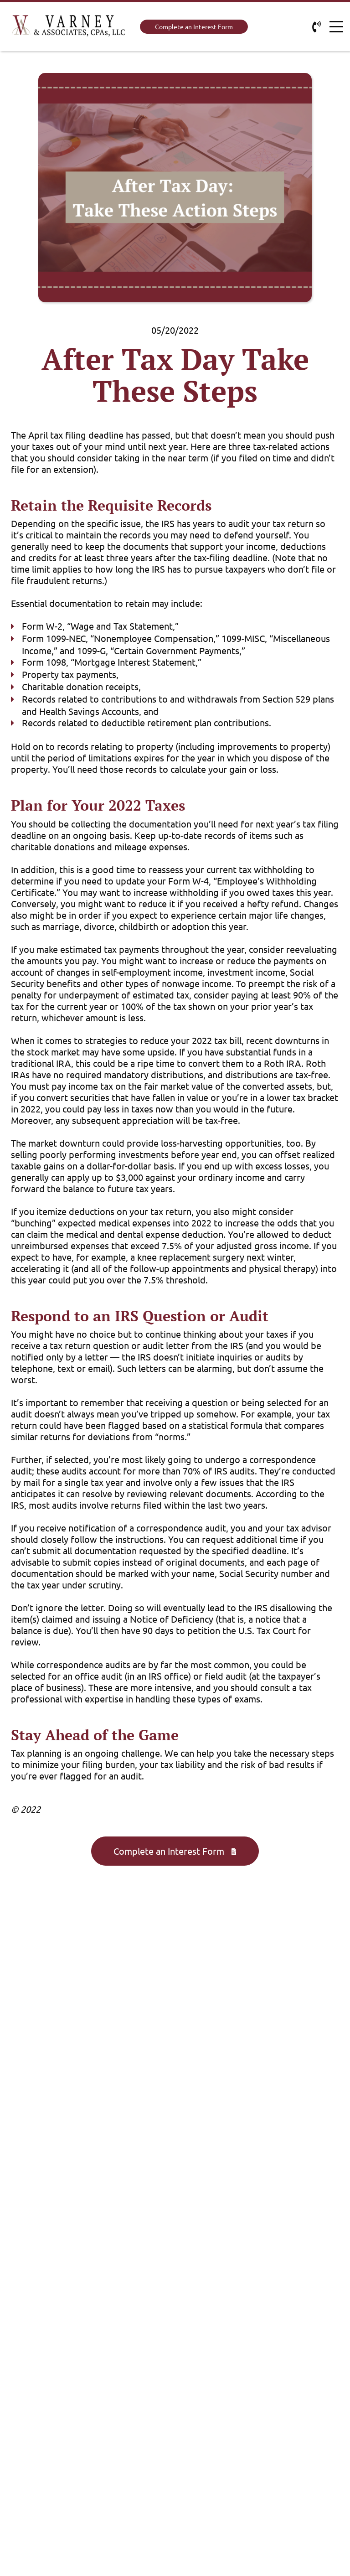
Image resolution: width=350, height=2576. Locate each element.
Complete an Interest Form (194, 26)
